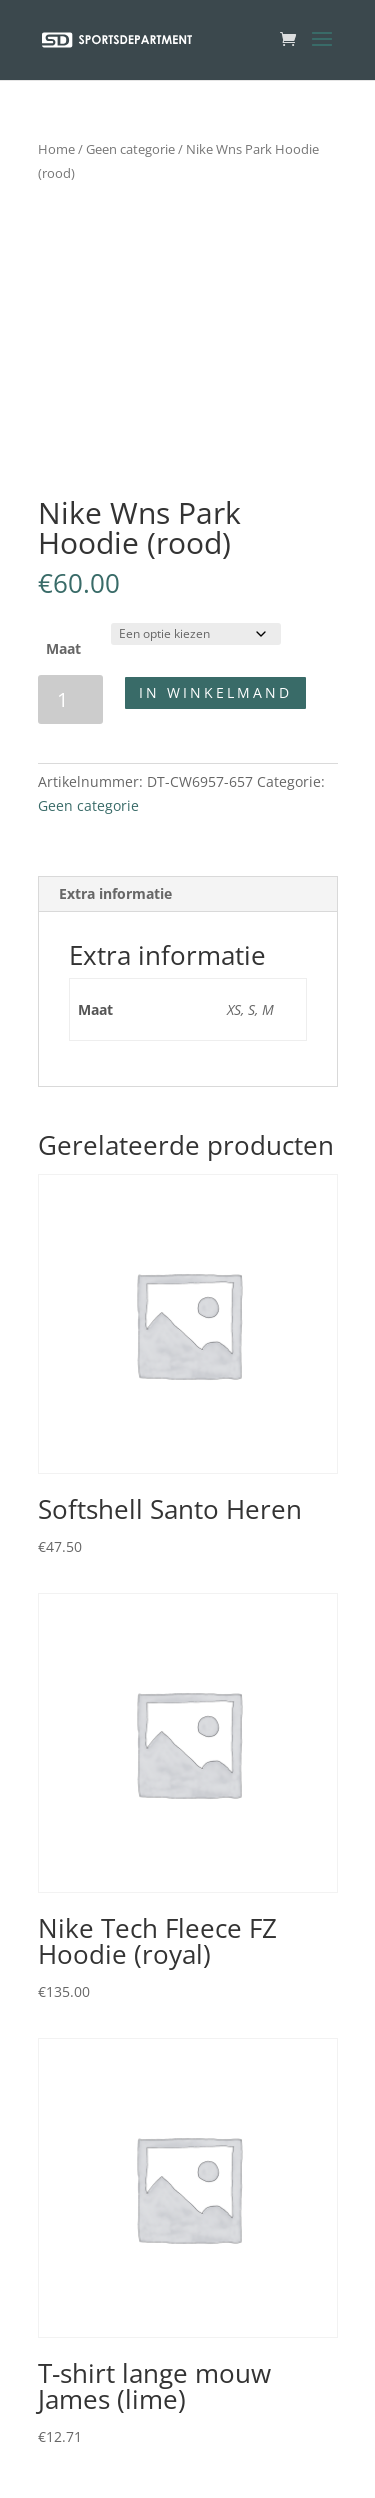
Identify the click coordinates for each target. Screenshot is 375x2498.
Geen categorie (130, 149)
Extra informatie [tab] (115, 893)
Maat (63, 648)
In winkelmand (215, 692)
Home (56, 149)
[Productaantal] (70, 699)
